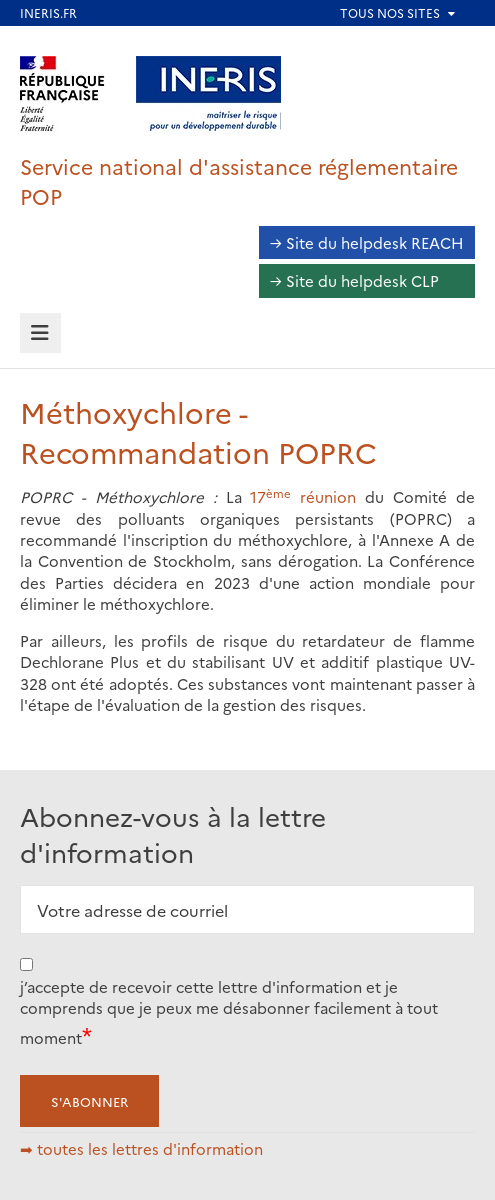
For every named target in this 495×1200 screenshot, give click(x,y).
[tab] (40, 333)
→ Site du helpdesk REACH (367, 242)
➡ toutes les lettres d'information (141, 1148)
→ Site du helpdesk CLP (354, 280)
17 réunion (303, 496)
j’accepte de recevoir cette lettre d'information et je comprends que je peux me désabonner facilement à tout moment (229, 1012)
